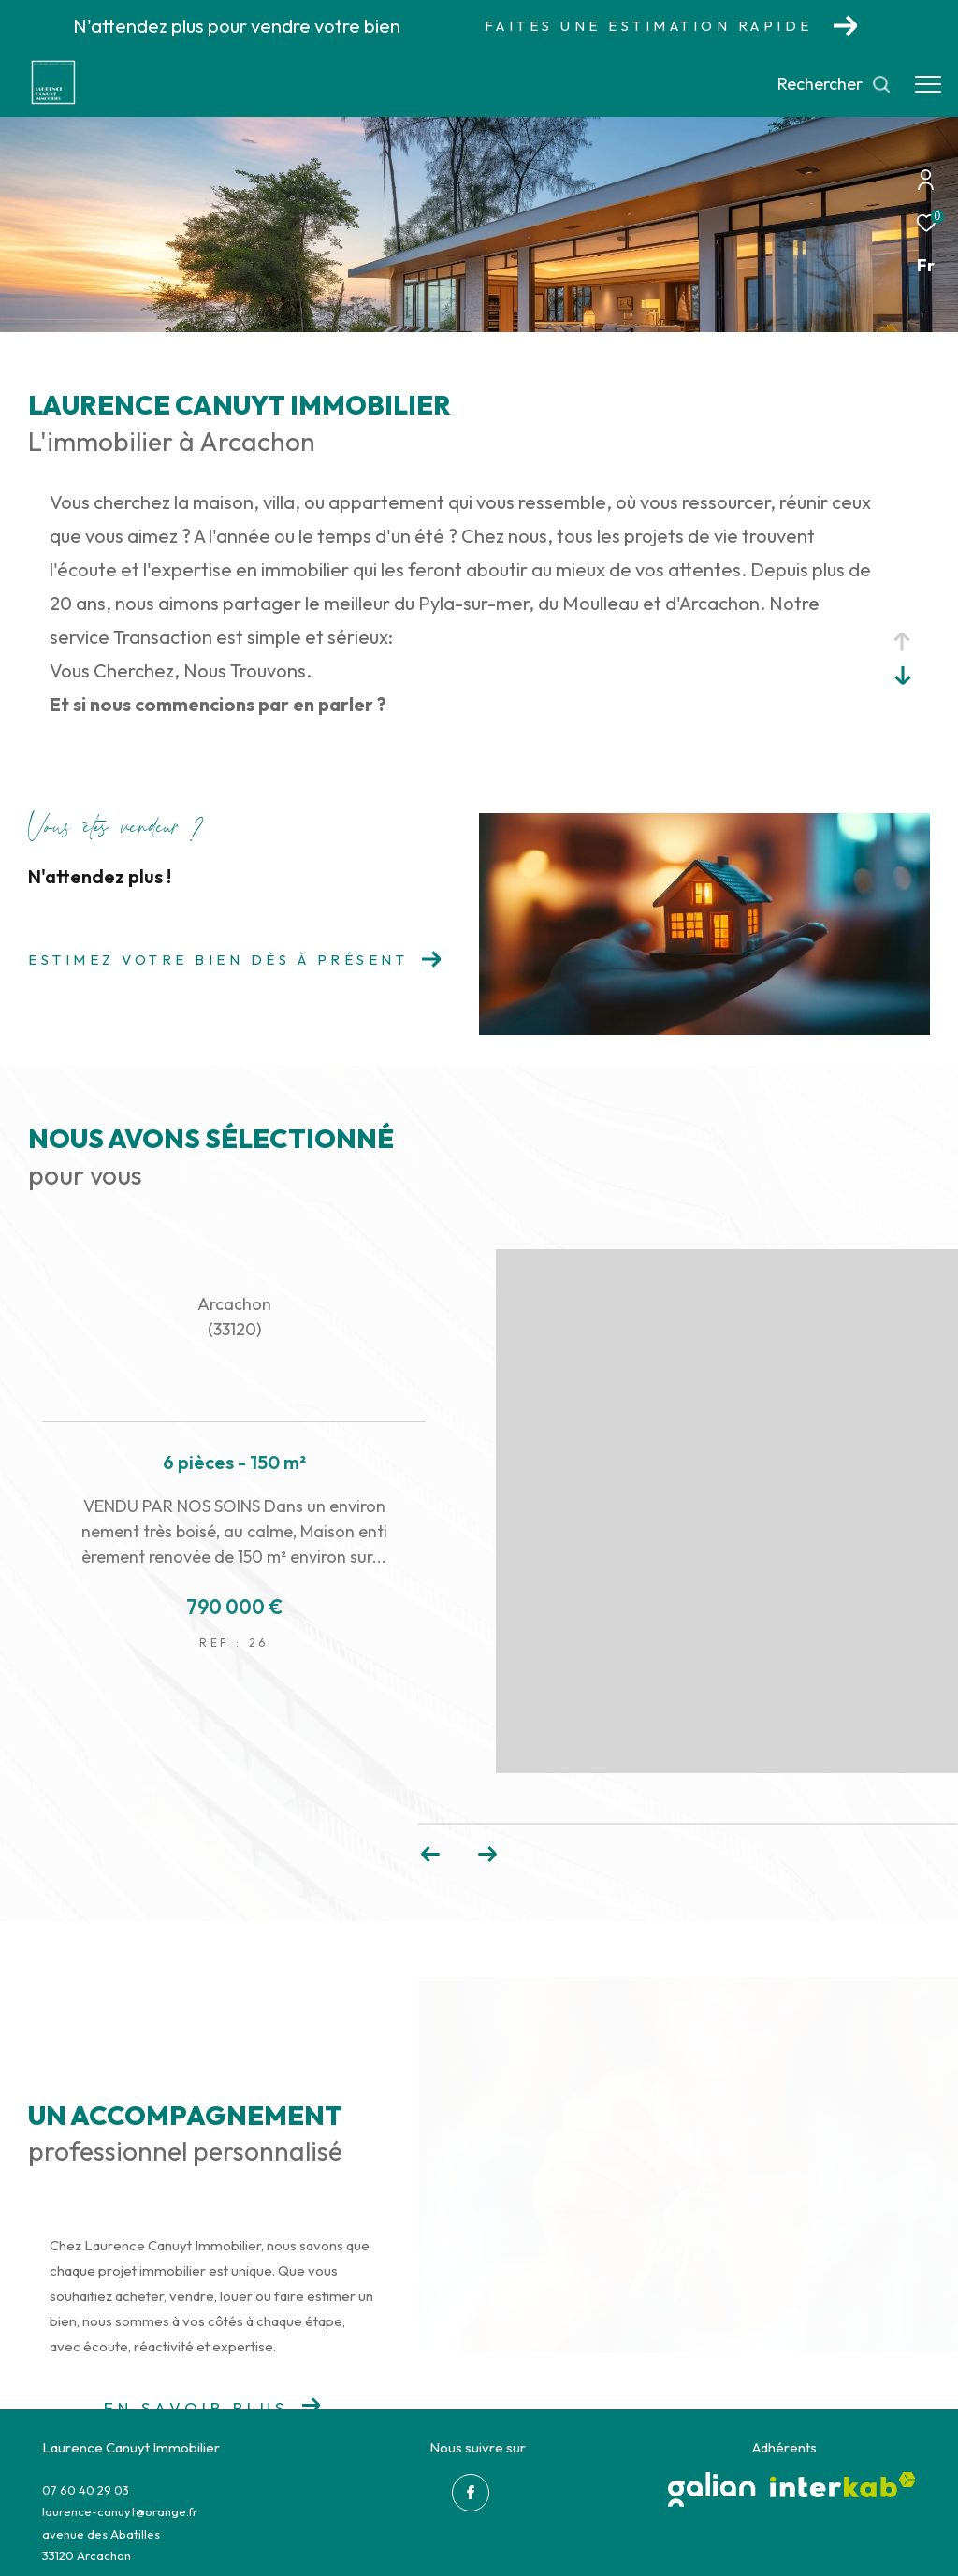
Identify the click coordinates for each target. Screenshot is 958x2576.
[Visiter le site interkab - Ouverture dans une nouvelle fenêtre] (843, 2484)
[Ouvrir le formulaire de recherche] (834, 84)
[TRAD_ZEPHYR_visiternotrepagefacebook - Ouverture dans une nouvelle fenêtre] (470, 2492)
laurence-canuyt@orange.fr (119, 2511)
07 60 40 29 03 (85, 2489)
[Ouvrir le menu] (928, 84)
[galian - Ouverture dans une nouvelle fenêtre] (712, 2489)
